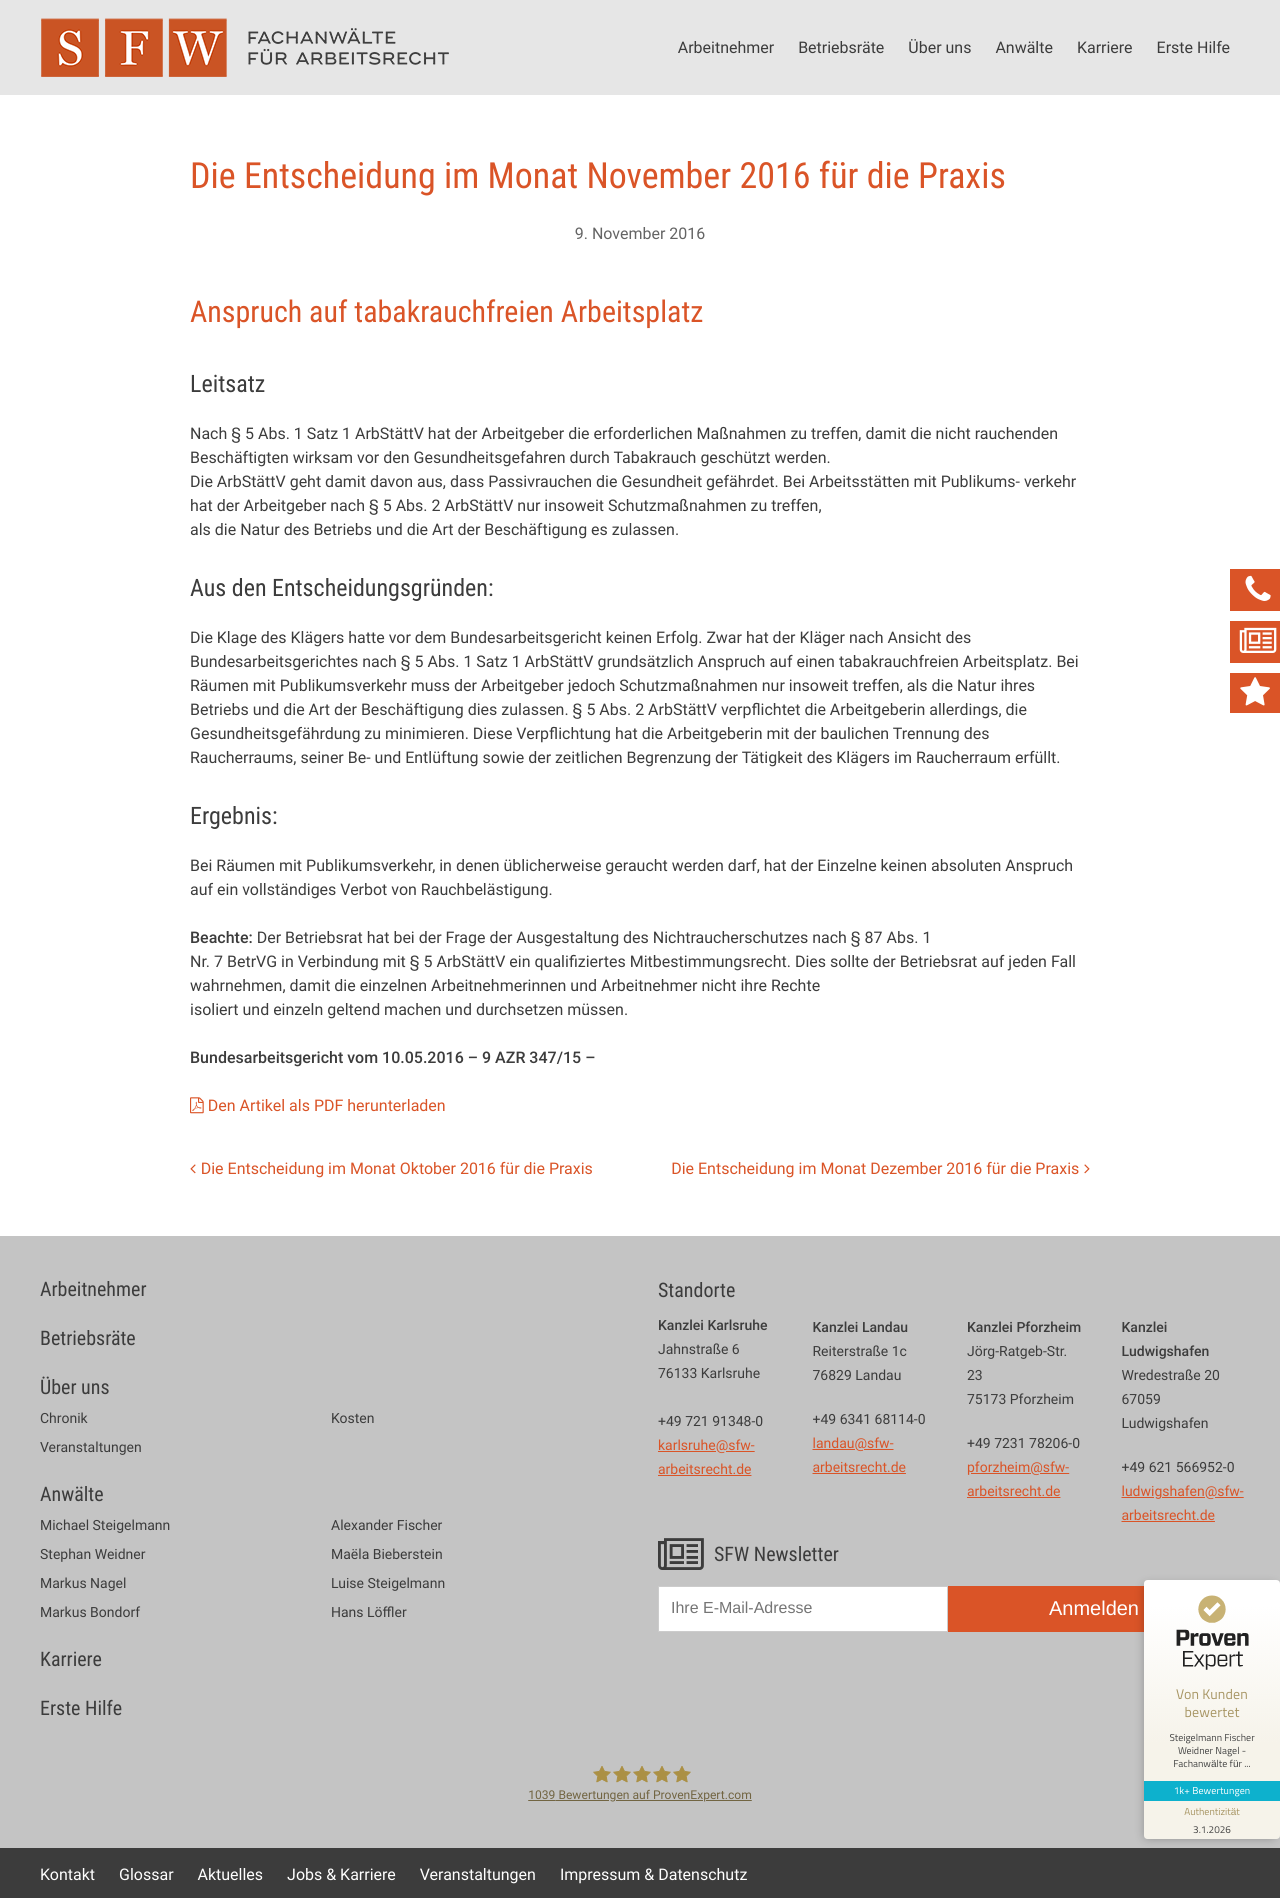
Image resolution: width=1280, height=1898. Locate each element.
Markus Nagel (83, 1584)
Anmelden (1094, 1609)
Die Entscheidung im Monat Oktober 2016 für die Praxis (397, 1168)
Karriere (1105, 47)
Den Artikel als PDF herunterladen (327, 1105)
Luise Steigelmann (388, 1584)
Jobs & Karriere (341, 1874)
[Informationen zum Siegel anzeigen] (1212, 1820)
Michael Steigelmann (105, 1526)
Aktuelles (231, 1874)
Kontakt (67, 1874)
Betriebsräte (841, 47)
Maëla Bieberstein (387, 1555)
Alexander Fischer (386, 1526)
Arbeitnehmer (726, 47)
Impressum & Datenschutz (653, 1874)
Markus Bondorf (90, 1613)
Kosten (353, 1419)
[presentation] (810, 1695)
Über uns (939, 47)
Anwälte (1024, 47)
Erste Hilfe (1193, 47)
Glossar (146, 1874)
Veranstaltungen (91, 1448)
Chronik (64, 1419)
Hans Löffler (369, 1613)
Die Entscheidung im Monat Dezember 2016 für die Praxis (875, 1168)
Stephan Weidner (92, 1555)
